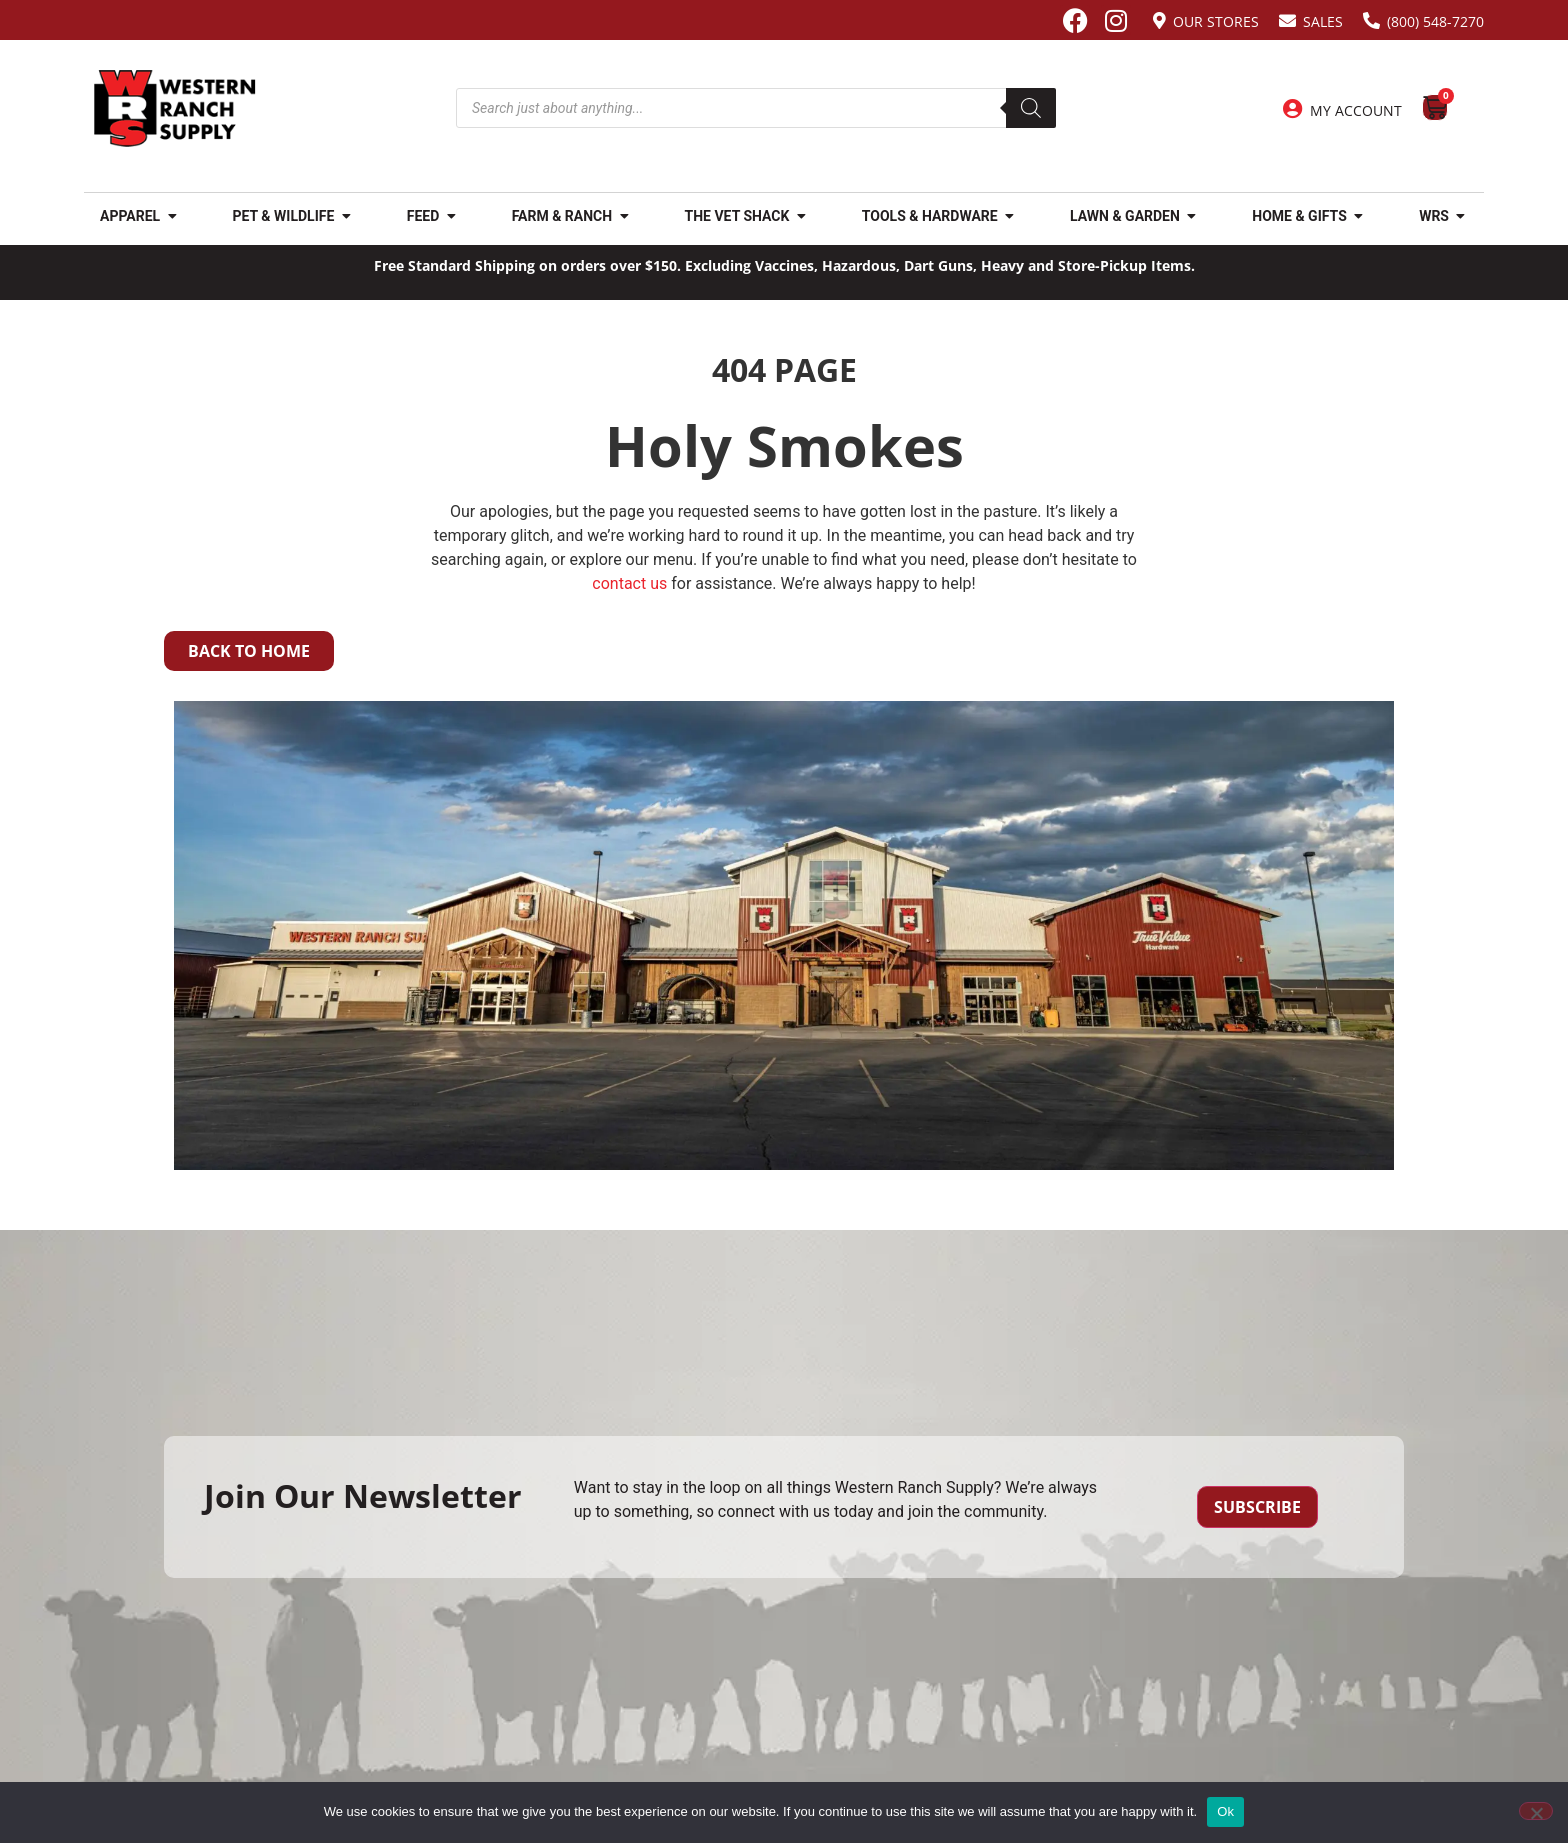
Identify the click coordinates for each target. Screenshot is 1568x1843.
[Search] (1031, 108)
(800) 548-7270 (1435, 21)
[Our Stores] (1159, 20)
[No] (1536, 1811)
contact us (629, 583)
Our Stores (1216, 21)
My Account (1356, 110)
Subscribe (1257, 1507)
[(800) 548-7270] (1371, 20)
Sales (1323, 21)
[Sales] (1287, 20)
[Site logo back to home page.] (175, 108)
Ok (1225, 1811)
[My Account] (1293, 109)
